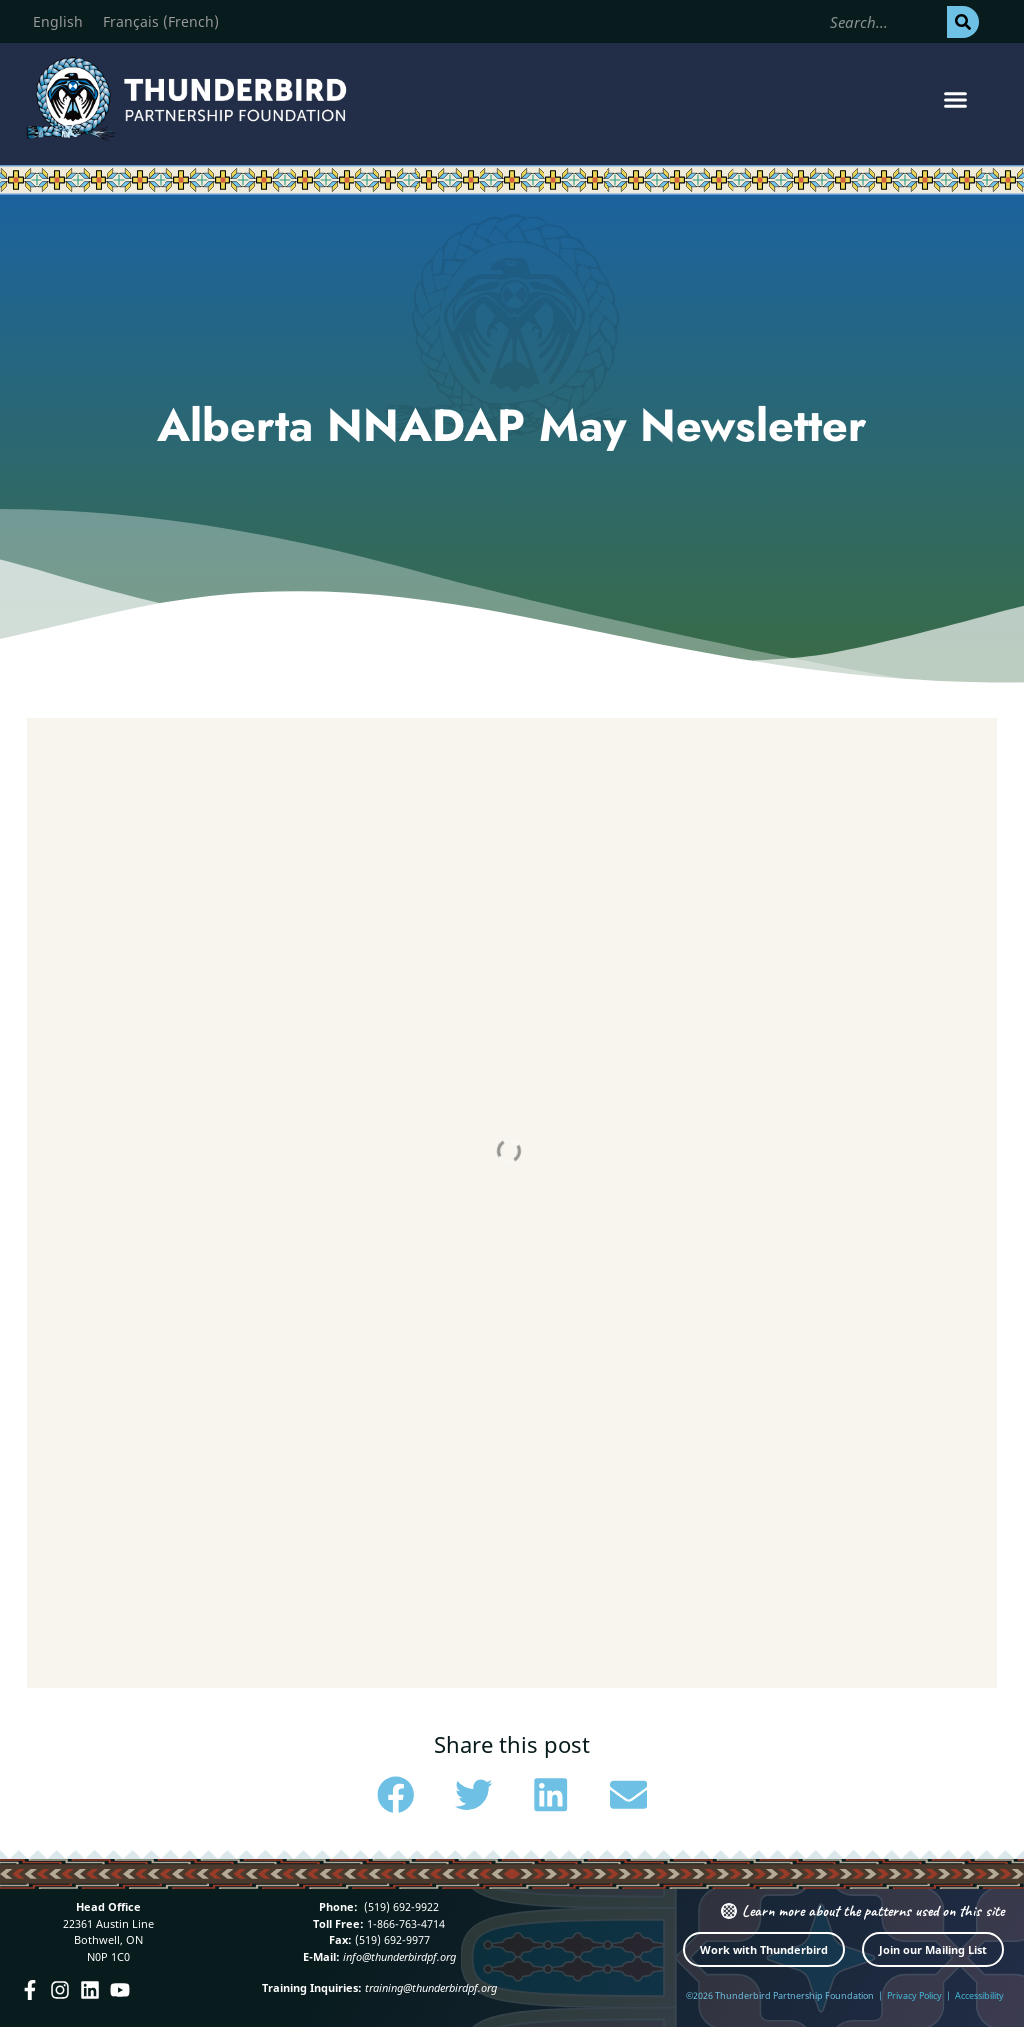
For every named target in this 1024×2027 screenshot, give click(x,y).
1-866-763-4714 (404, 1923)
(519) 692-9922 (400, 1906)
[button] (955, 99)
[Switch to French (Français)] (161, 22)
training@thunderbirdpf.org (431, 1987)
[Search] (963, 22)
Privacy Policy (914, 1995)
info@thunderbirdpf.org (399, 1956)
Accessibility (979, 1995)
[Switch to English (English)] (58, 22)
